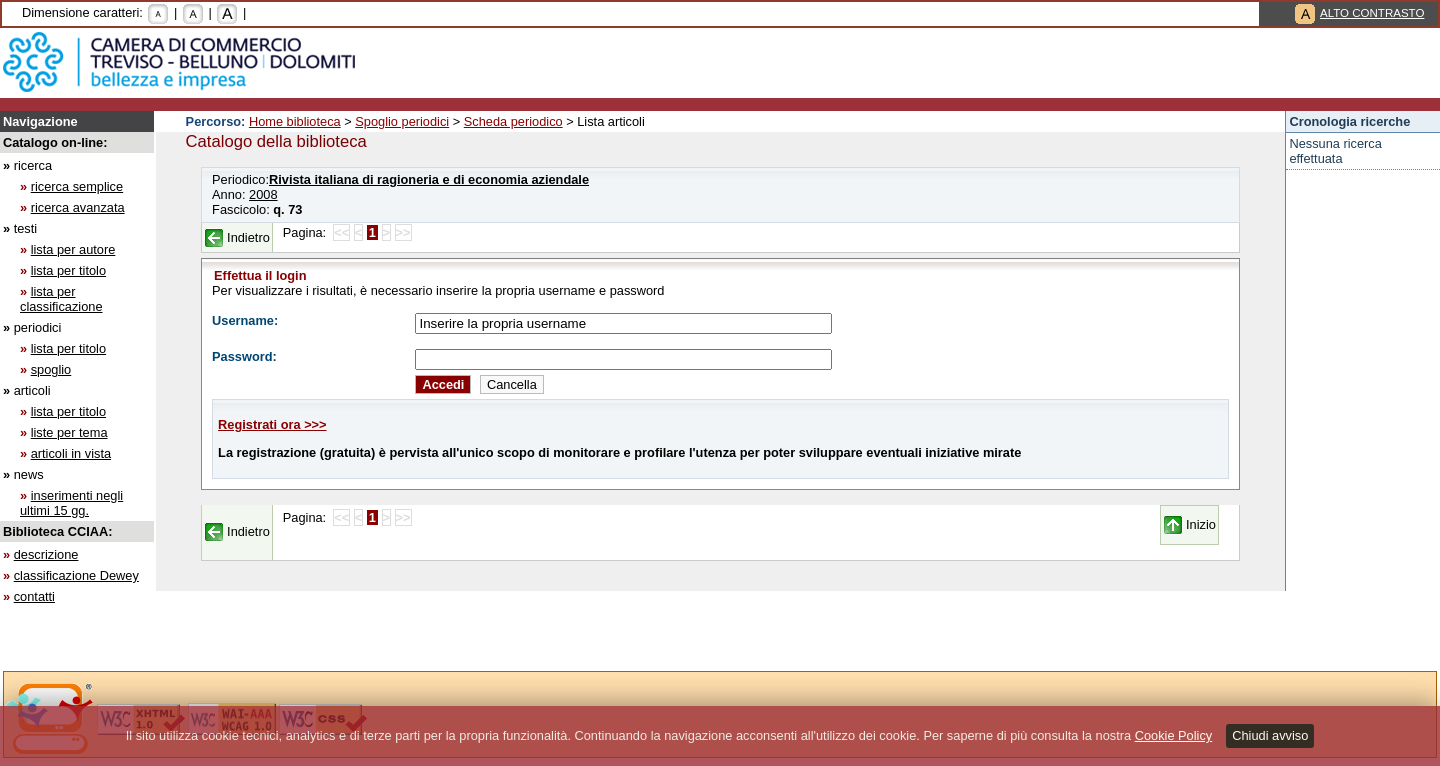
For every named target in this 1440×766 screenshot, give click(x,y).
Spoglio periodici (402, 121)
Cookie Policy (1174, 735)
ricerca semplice (77, 186)
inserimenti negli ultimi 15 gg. (71, 503)
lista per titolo (68, 270)
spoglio (51, 369)
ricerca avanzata (78, 207)
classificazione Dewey (76, 575)
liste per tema (69, 432)
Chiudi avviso (1270, 735)
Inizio (1201, 524)
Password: (244, 356)
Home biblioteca (295, 121)
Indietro (248, 237)
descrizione (46, 554)
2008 (263, 194)
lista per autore (73, 249)
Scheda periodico (513, 121)
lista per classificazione (61, 299)
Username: (245, 320)
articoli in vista (71, 453)
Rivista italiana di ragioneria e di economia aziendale (429, 179)
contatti (34, 596)
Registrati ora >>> (272, 424)
